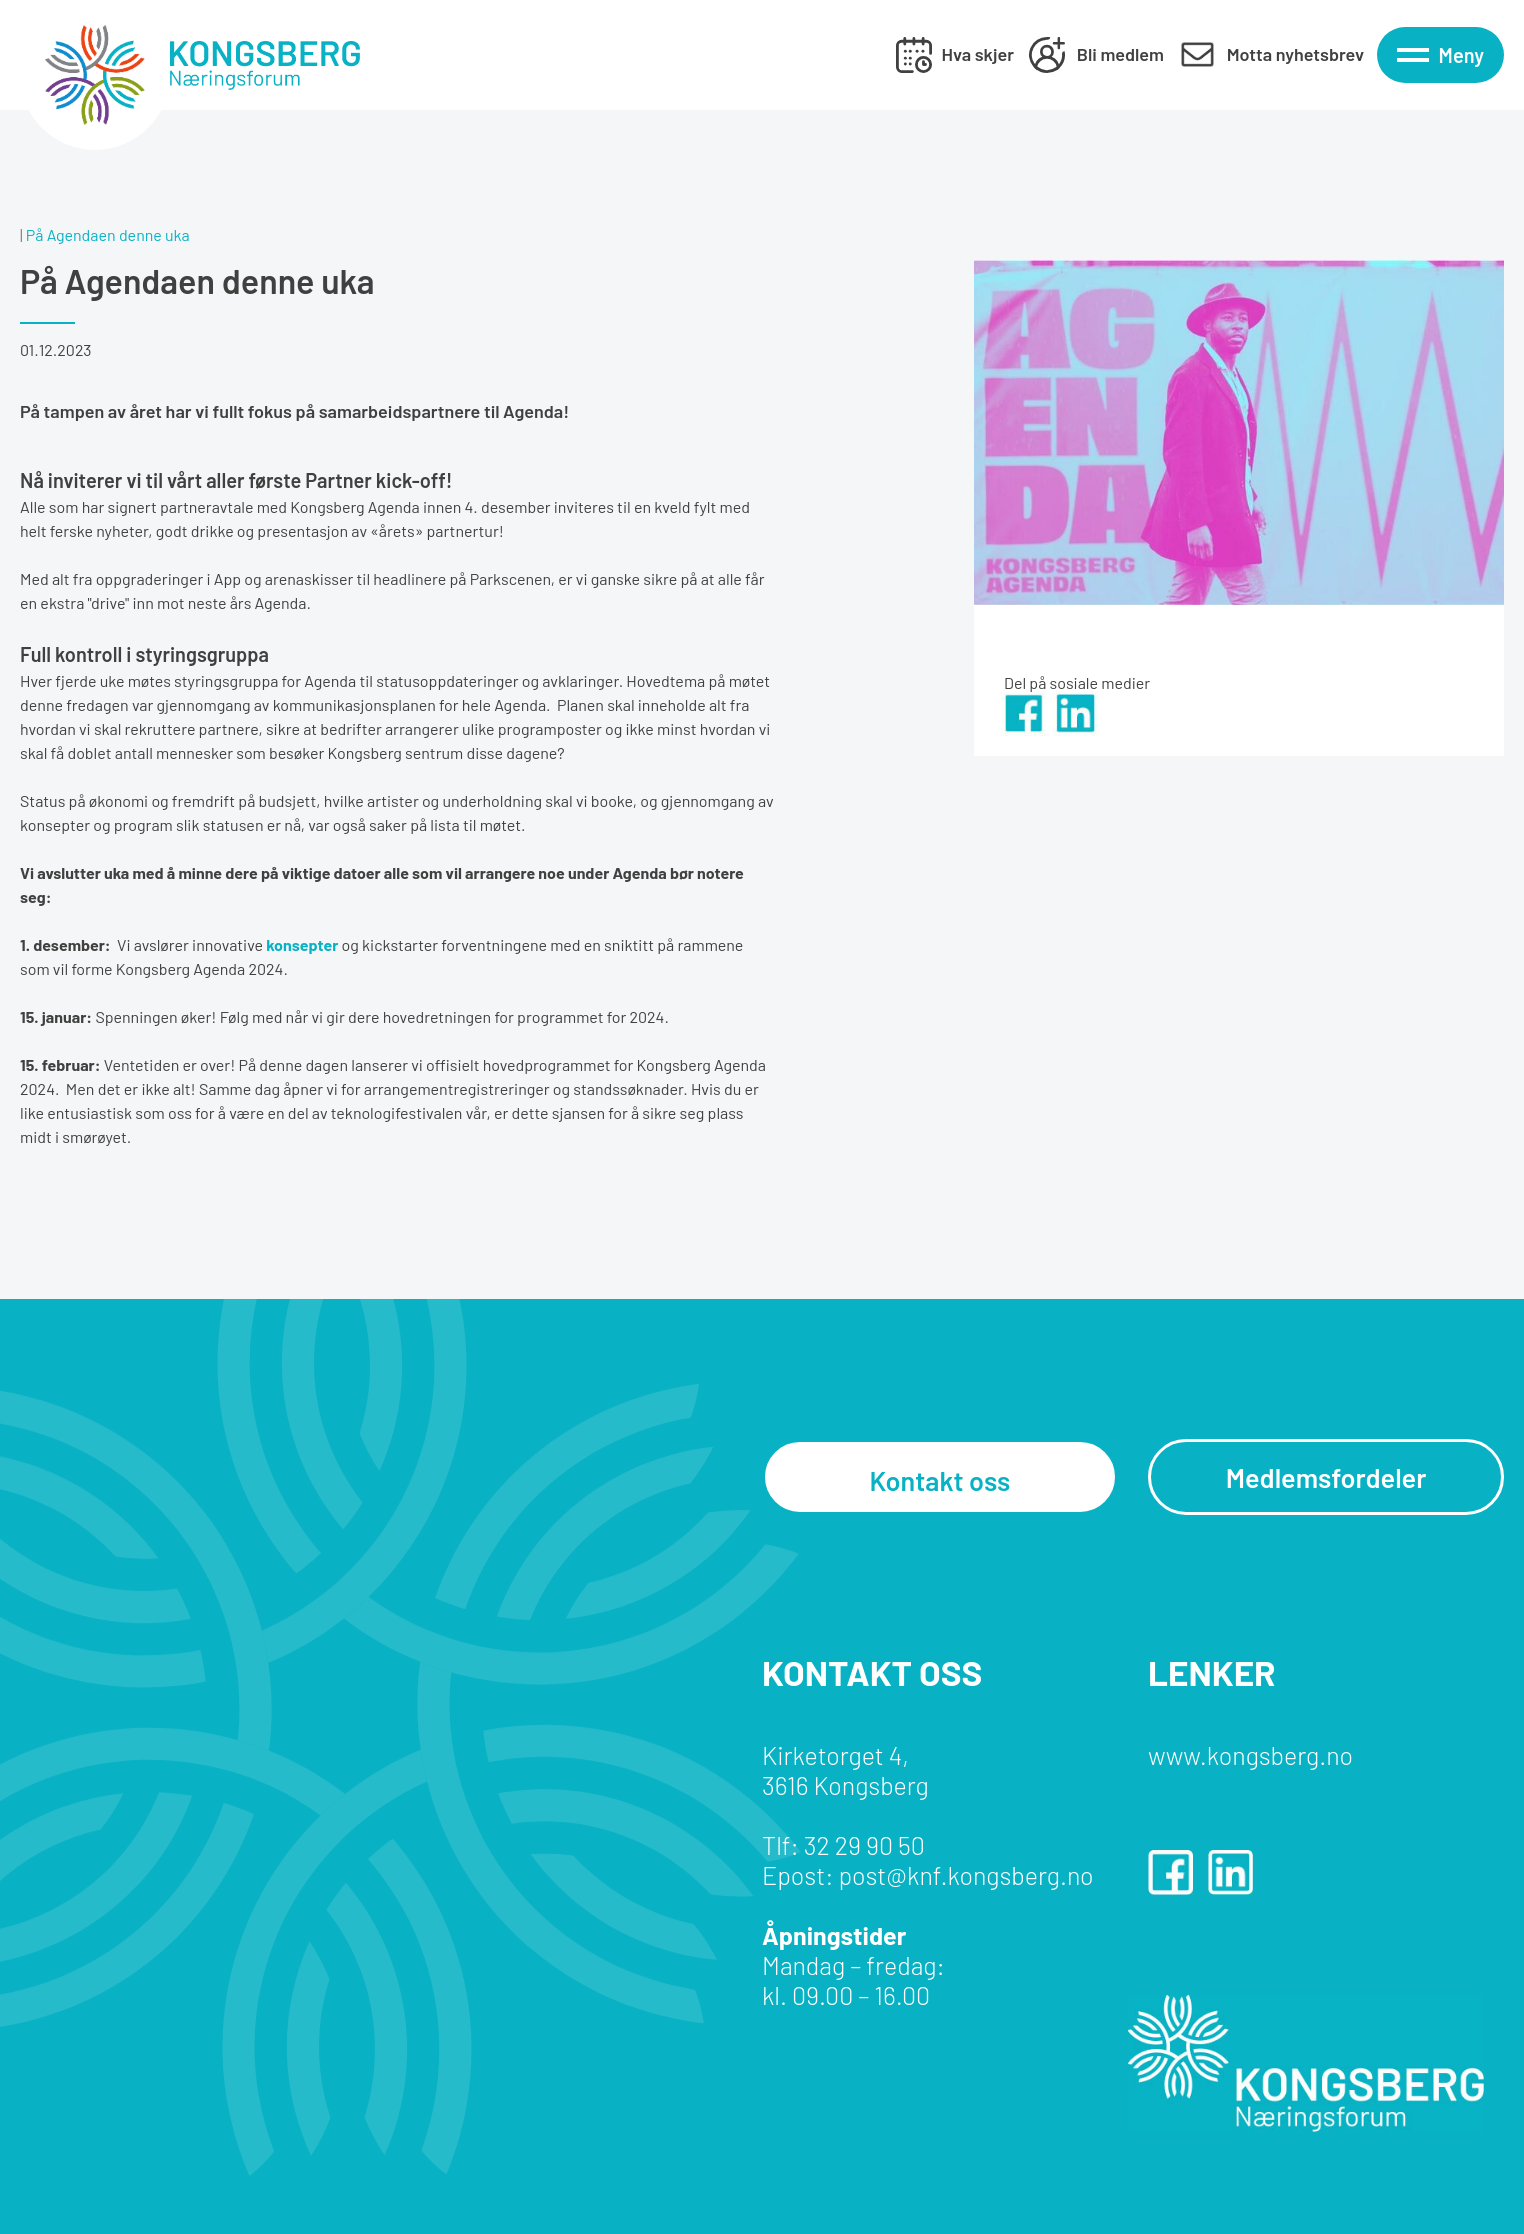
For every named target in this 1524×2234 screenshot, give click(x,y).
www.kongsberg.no (1250, 1755)
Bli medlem (1120, 54)
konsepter (302, 944)
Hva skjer (978, 54)
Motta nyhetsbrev (1295, 54)
